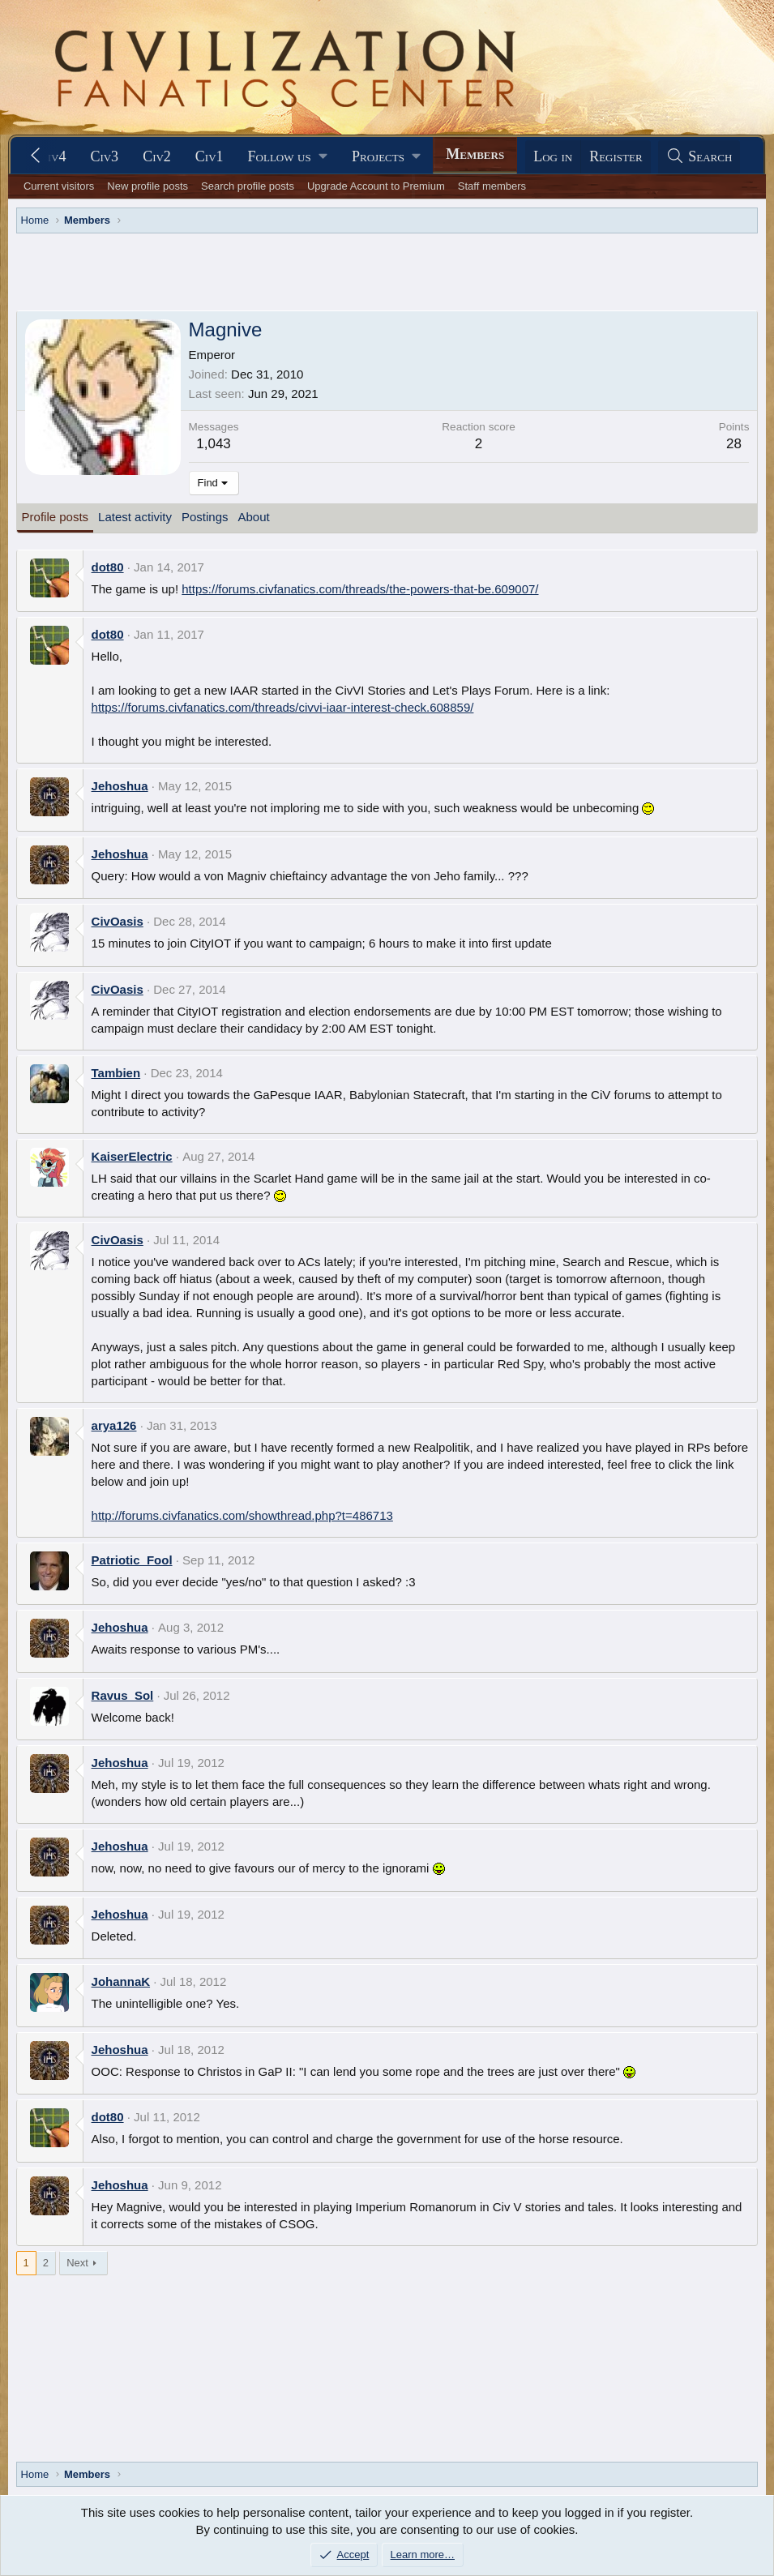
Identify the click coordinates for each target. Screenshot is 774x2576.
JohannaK (121, 1981)
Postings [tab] (205, 517)
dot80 (108, 567)
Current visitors (59, 186)
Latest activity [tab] (135, 517)
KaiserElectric (132, 1156)
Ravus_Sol (123, 1695)
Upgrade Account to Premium (376, 186)
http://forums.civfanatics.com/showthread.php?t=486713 (242, 1515)
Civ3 (104, 156)
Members (475, 154)
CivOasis (117, 921)
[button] (288, 156)
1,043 (213, 443)
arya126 (114, 1425)
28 (734, 443)
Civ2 (157, 156)
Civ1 (209, 156)
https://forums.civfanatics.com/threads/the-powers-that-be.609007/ (360, 589)
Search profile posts (247, 186)
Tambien (116, 1073)
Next (77, 2263)
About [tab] (254, 517)
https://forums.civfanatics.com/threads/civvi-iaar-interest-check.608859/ (283, 707)
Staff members (492, 186)
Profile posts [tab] (55, 517)
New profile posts (147, 186)
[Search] (699, 156)
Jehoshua (120, 786)
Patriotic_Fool (132, 1560)
